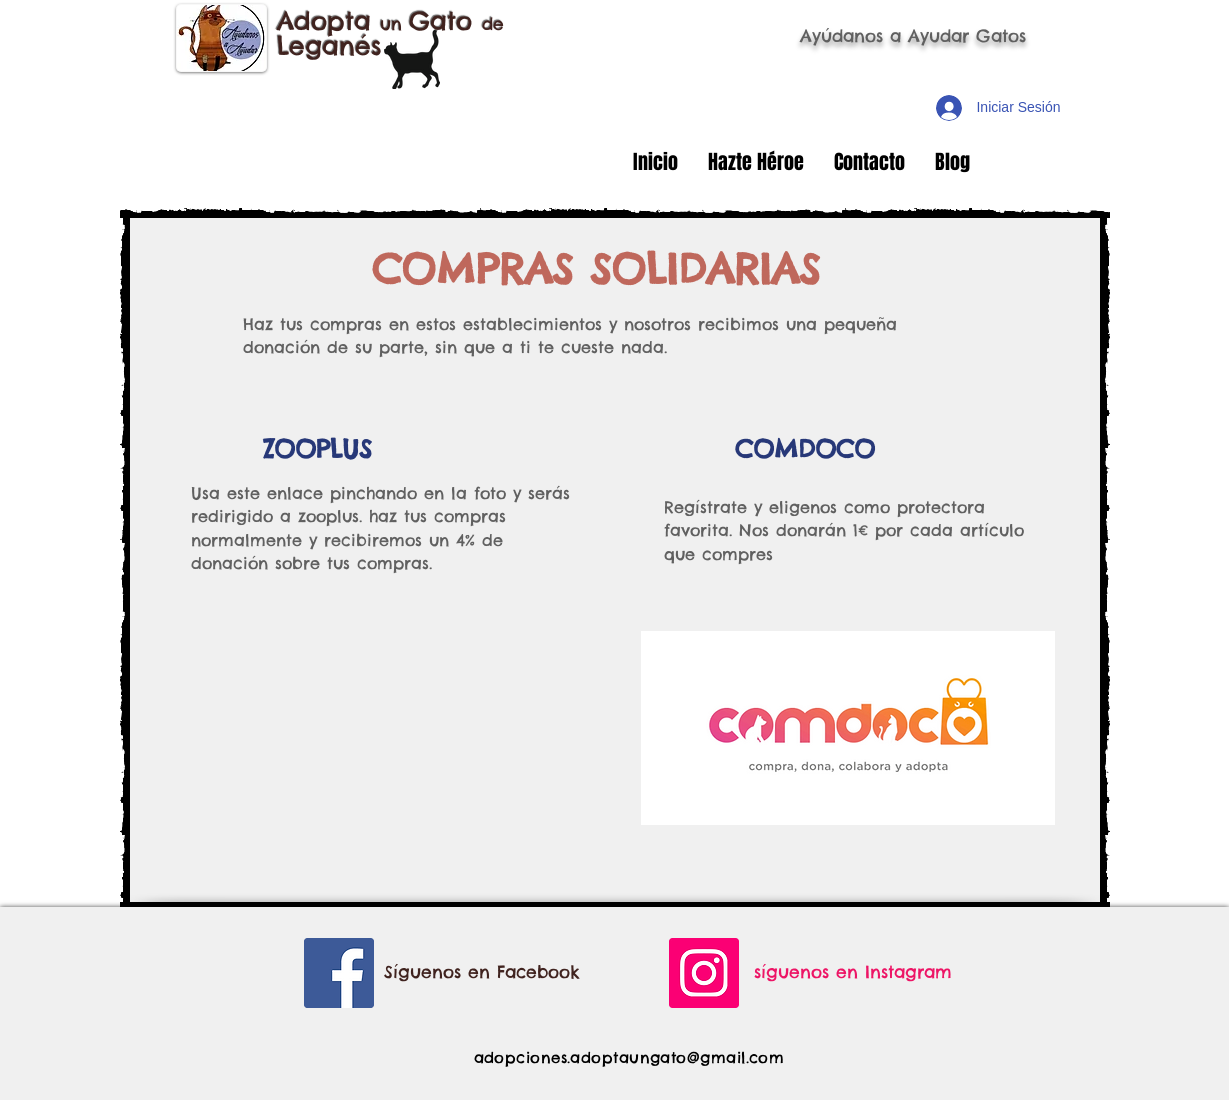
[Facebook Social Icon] (339, 973)
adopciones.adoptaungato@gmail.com (629, 1057)
